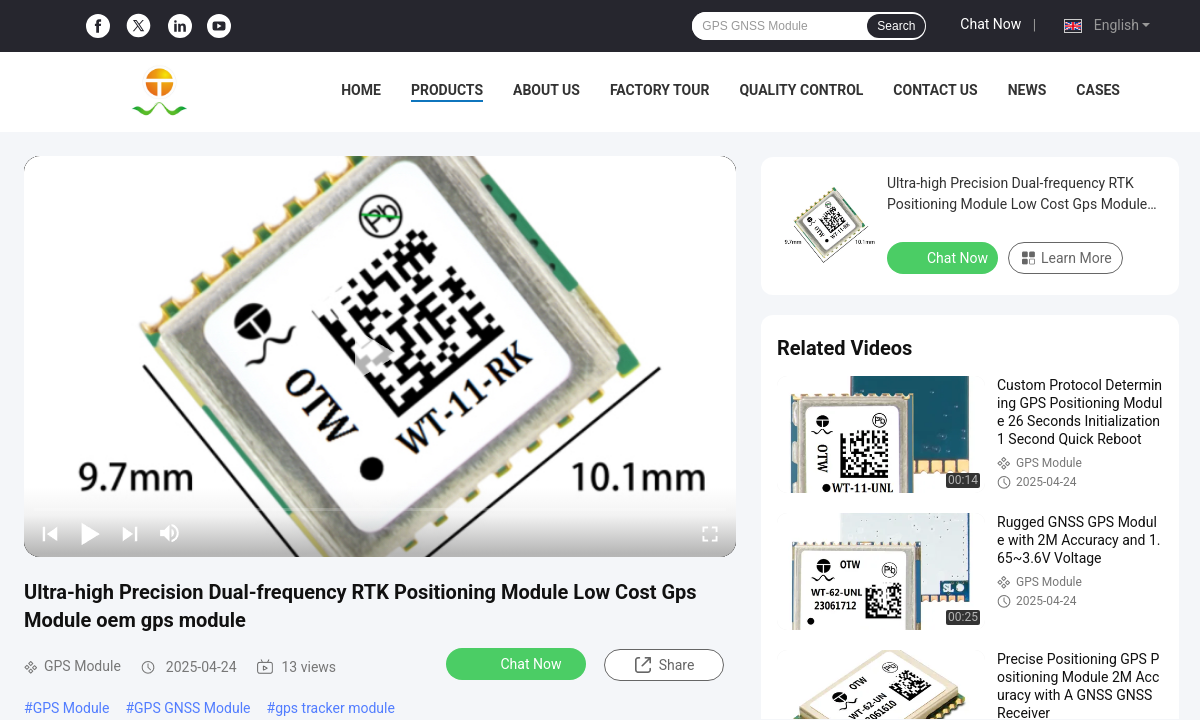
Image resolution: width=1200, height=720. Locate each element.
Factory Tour (660, 90)
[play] (380, 356)
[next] (130, 533)
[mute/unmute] (170, 533)
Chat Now (990, 24)
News (1027, 90)
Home (361, 90)
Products (447, 90)
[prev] (50, 533)
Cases (1098, 90)
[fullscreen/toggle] (710, 533)
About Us (546, 90)
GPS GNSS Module (192, 708)
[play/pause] (90, 533)
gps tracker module (335, 708)
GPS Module (71, 708)
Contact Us (935, 90)
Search (896, 26)
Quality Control (801, 90)
